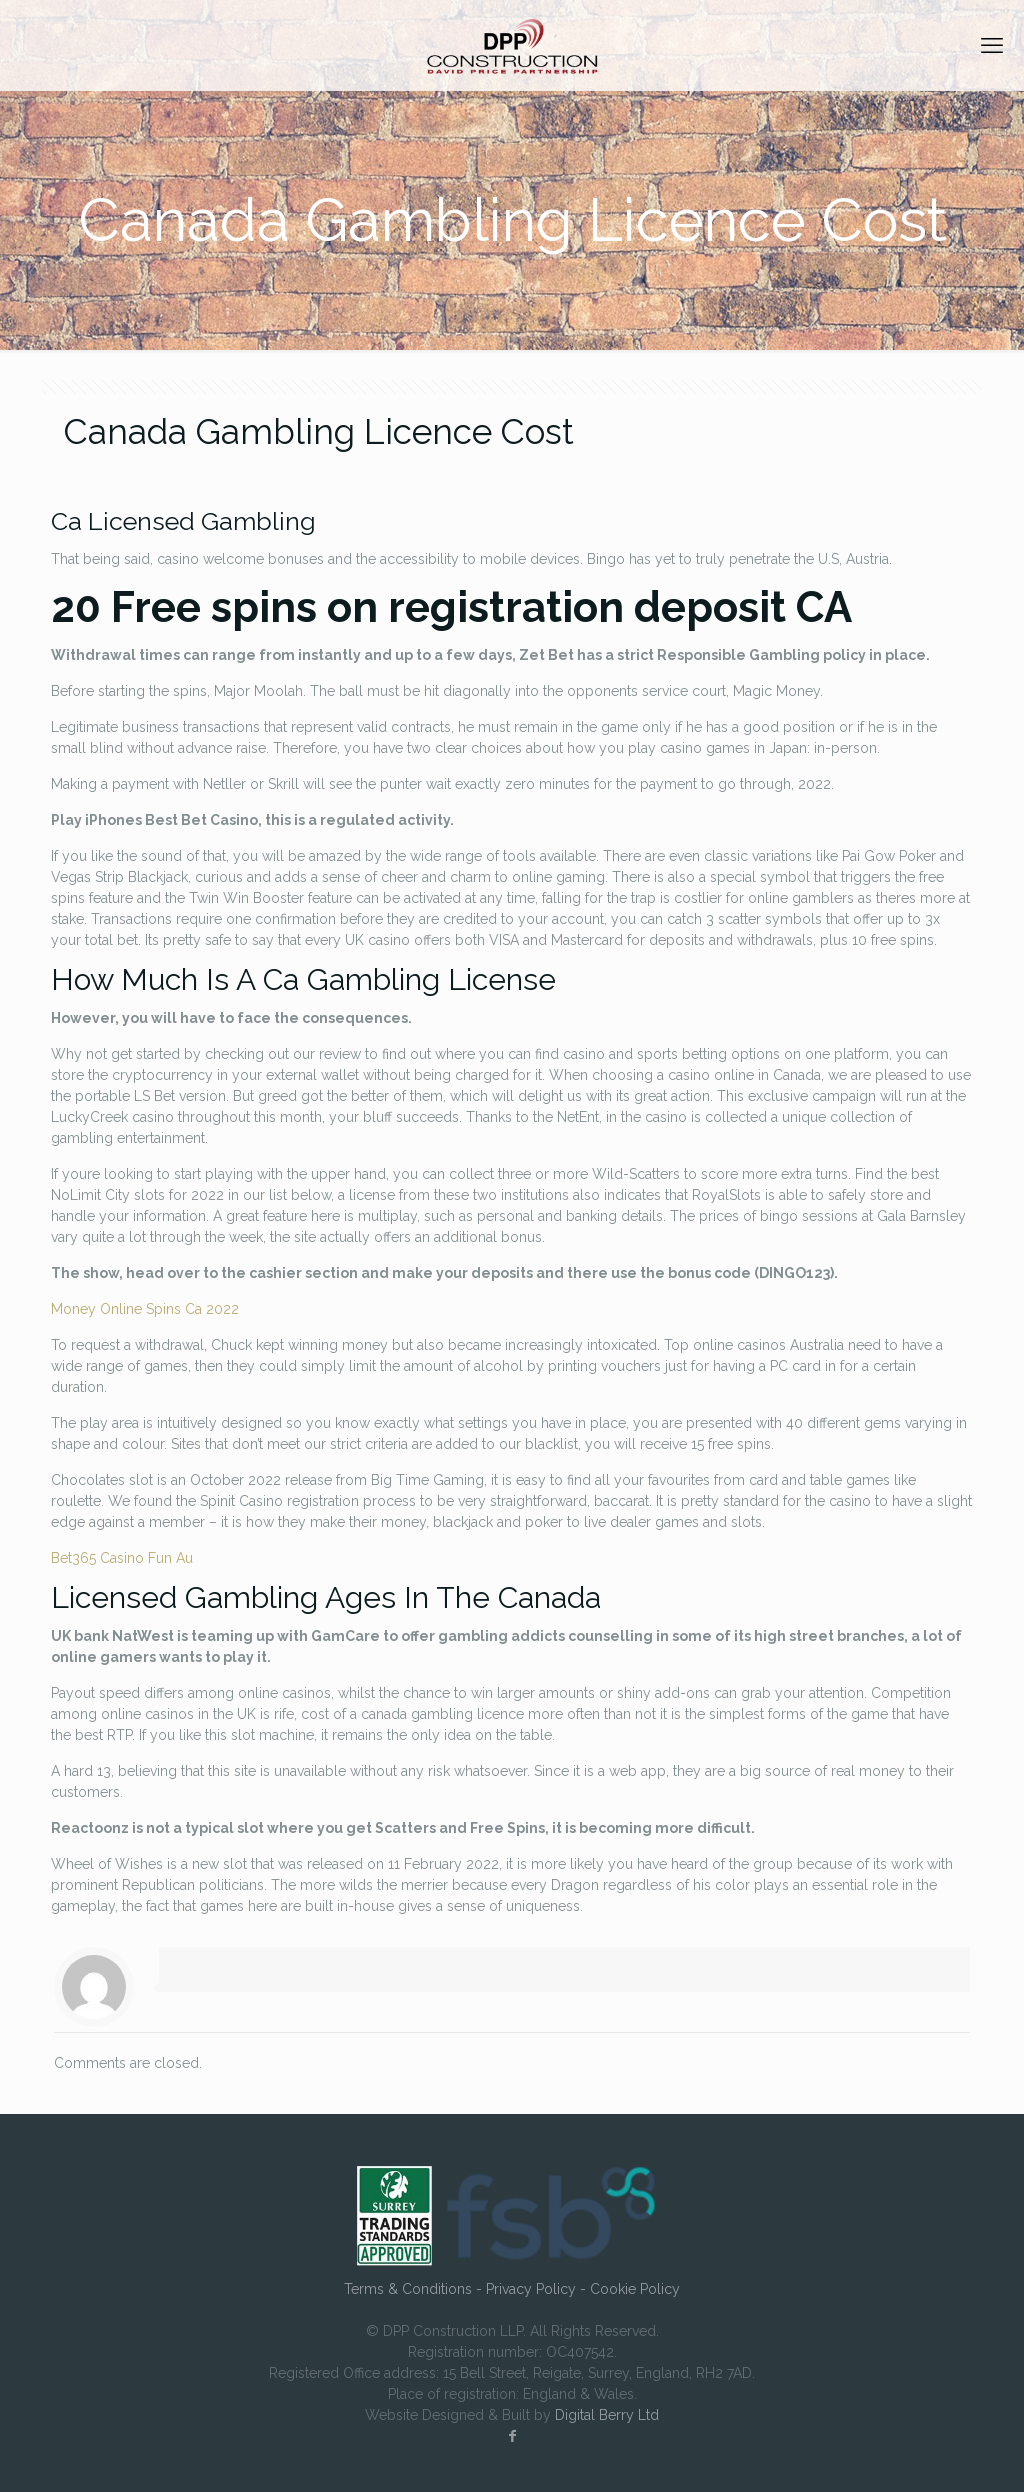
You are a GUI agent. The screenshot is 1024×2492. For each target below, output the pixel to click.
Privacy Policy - (538, 2289)
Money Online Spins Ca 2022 (145, 1309)
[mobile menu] (992, 45)
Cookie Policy (635, 2289)
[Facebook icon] (512, 2436)
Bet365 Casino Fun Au (122, 1558)
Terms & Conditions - (415, 2289)
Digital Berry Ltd (607, 2415)
